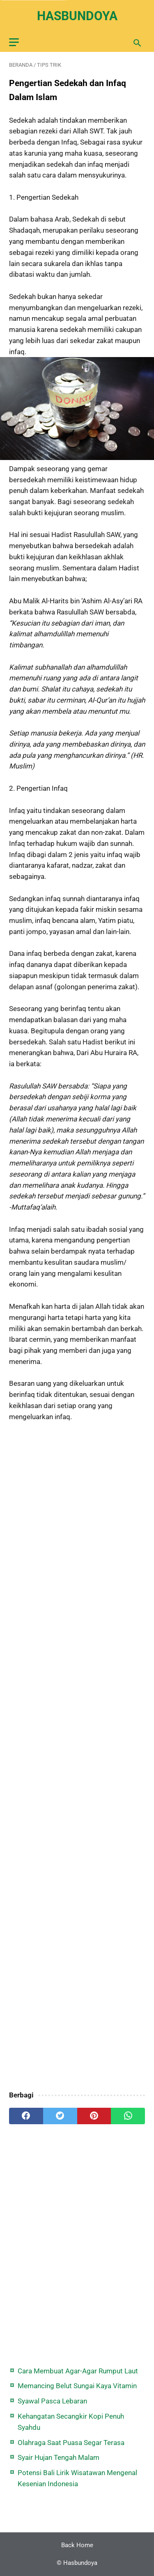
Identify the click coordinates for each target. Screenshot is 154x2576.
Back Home (77, 2545)
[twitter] (60, 2116)
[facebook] (26, 2116)
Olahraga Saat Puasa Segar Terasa (71, 2442)
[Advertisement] (77, 1757)
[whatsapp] (128, 2116)
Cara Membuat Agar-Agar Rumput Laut (78, 2371)
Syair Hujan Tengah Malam (58, 2457)
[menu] (14, 42)
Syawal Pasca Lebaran (52, 2401)
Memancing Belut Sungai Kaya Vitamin (77, 2386)
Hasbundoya (77, 16)
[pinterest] (94, 2116)
